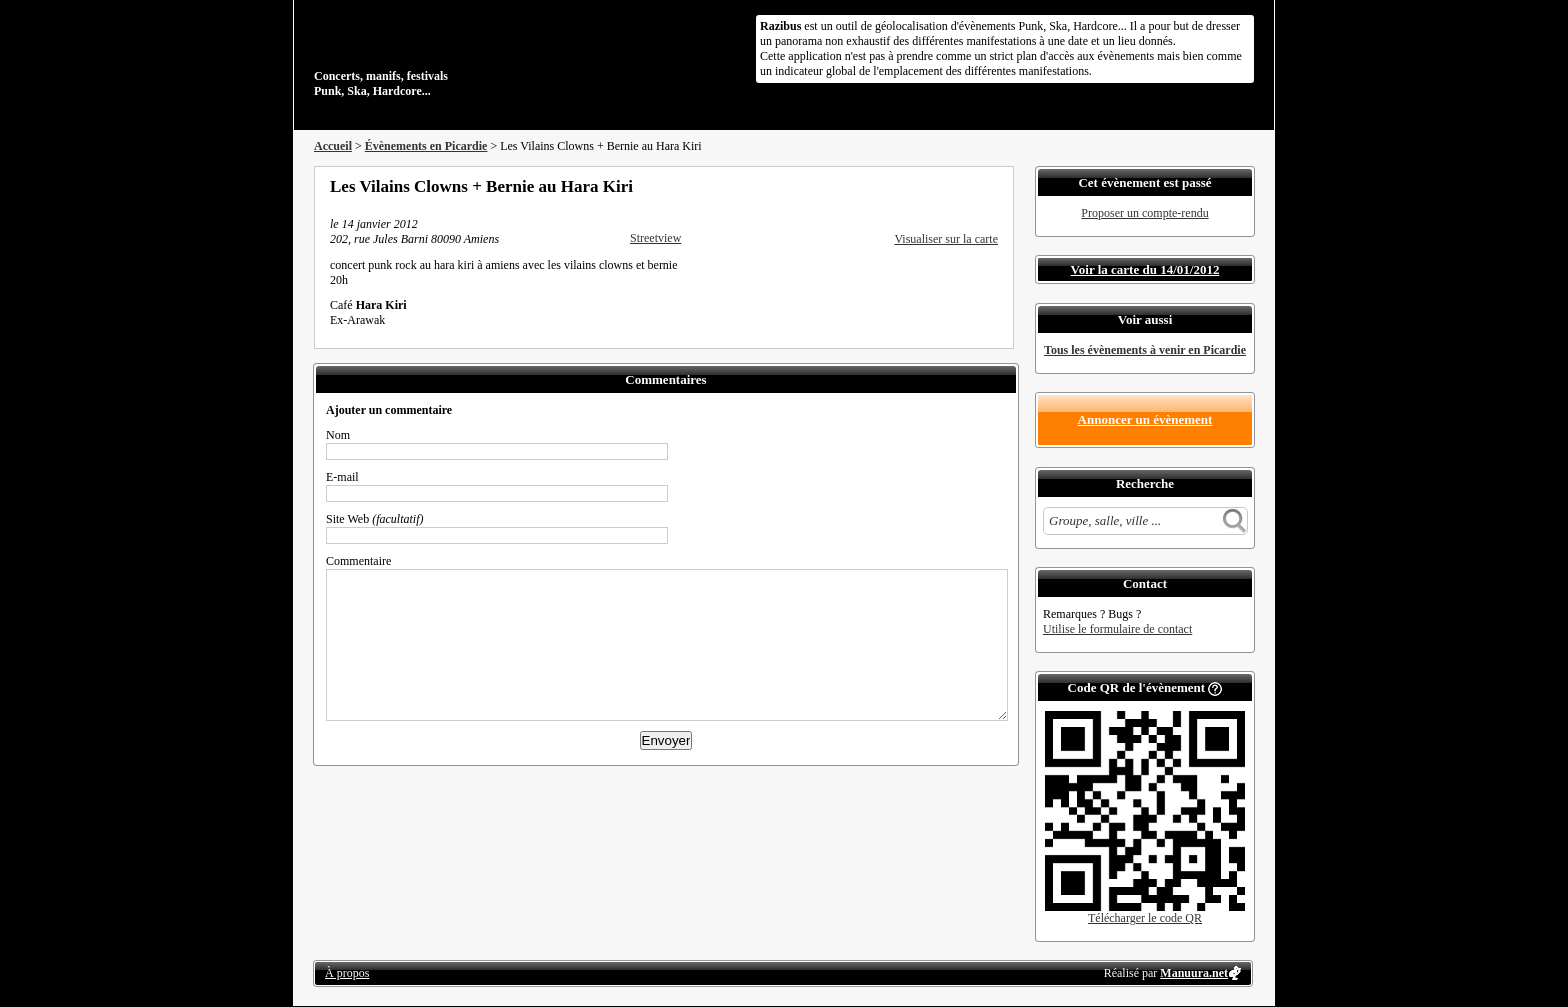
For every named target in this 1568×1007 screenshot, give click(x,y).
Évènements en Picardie (426, 146)
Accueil (333, 146)
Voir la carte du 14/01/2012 (1145, 269)
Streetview (655, 238)
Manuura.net (1194, 973)
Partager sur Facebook (910, 186)
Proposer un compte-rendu (1144, 213)
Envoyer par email (964, 186)
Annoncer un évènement (1145, 419)
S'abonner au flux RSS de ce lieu (991, 186)
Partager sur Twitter (937, 186)
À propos (347, 973)
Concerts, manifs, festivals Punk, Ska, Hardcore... (443, 54)
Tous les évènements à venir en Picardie (1145, 350)
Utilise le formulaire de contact (1117, 629)
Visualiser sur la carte (946, 239)
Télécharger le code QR (1145, 918)
